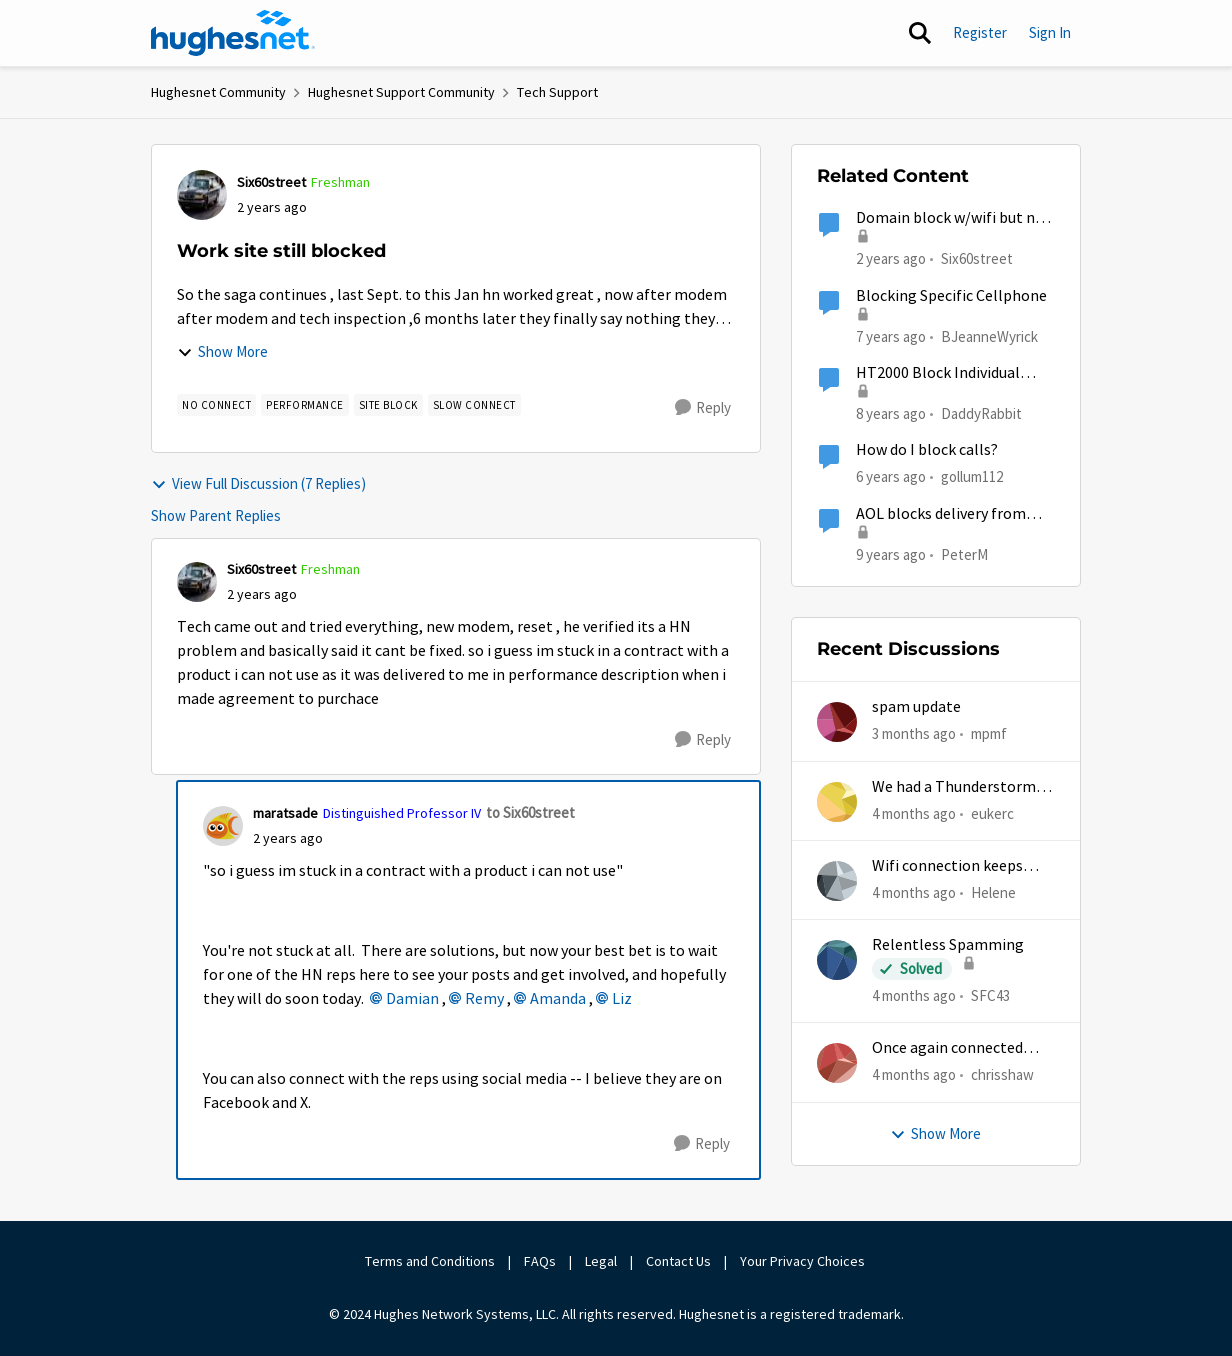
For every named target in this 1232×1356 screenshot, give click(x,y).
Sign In (1050, 32)
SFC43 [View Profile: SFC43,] (990, 995)
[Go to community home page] (233, 33)
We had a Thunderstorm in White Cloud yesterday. (962, 787)
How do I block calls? (927, 450)
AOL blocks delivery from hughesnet (941, 514)
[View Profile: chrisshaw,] (837, 1063)
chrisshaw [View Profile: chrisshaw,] (1002, 1074)
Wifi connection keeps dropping (947, 866)
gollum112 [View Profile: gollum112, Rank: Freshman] (972, 476)
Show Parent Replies (216, 515)
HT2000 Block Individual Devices (938, 373)
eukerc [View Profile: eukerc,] (992, 812)
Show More (222, 351)
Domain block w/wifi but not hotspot (953, 218)
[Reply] (703, 408)
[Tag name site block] (388, 405)
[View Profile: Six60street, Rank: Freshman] (202, 195)
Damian (412, 999)
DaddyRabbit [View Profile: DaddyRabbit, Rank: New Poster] (981, 413)
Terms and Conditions (430, 1261)
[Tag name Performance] (305, 405)
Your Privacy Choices (804, 1261)
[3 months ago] (914, 734)
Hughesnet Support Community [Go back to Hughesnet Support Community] (401, 92)
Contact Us (678, 1261)
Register (980, 32)
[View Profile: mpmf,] (837, 722)
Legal (601, 1261)
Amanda (558, 999)
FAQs (540, 1261)
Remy (484, 999)
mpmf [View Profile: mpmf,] (989, 733)
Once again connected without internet (947, 1048)
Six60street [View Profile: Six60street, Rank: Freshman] (271, 182)
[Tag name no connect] (216, 405)
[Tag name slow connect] (474, 405)
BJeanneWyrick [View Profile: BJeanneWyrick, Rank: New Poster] (989, 335)
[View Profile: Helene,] (837, 881)
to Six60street (530, 812)
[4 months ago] (914, 813)
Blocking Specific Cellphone (951, 296)
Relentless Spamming (948, 945)
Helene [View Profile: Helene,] (993, 892)
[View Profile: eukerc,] (837, 802)
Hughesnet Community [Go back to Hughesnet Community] (218, 92)
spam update (916, 707)
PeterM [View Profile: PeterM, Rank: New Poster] (964, 553)
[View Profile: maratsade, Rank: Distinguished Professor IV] (223, 826)
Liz (622, 999)
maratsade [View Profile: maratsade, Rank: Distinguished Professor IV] (285, 813)
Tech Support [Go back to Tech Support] (557, 92)
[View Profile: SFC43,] (837, 960)
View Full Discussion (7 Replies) (258, 483)
